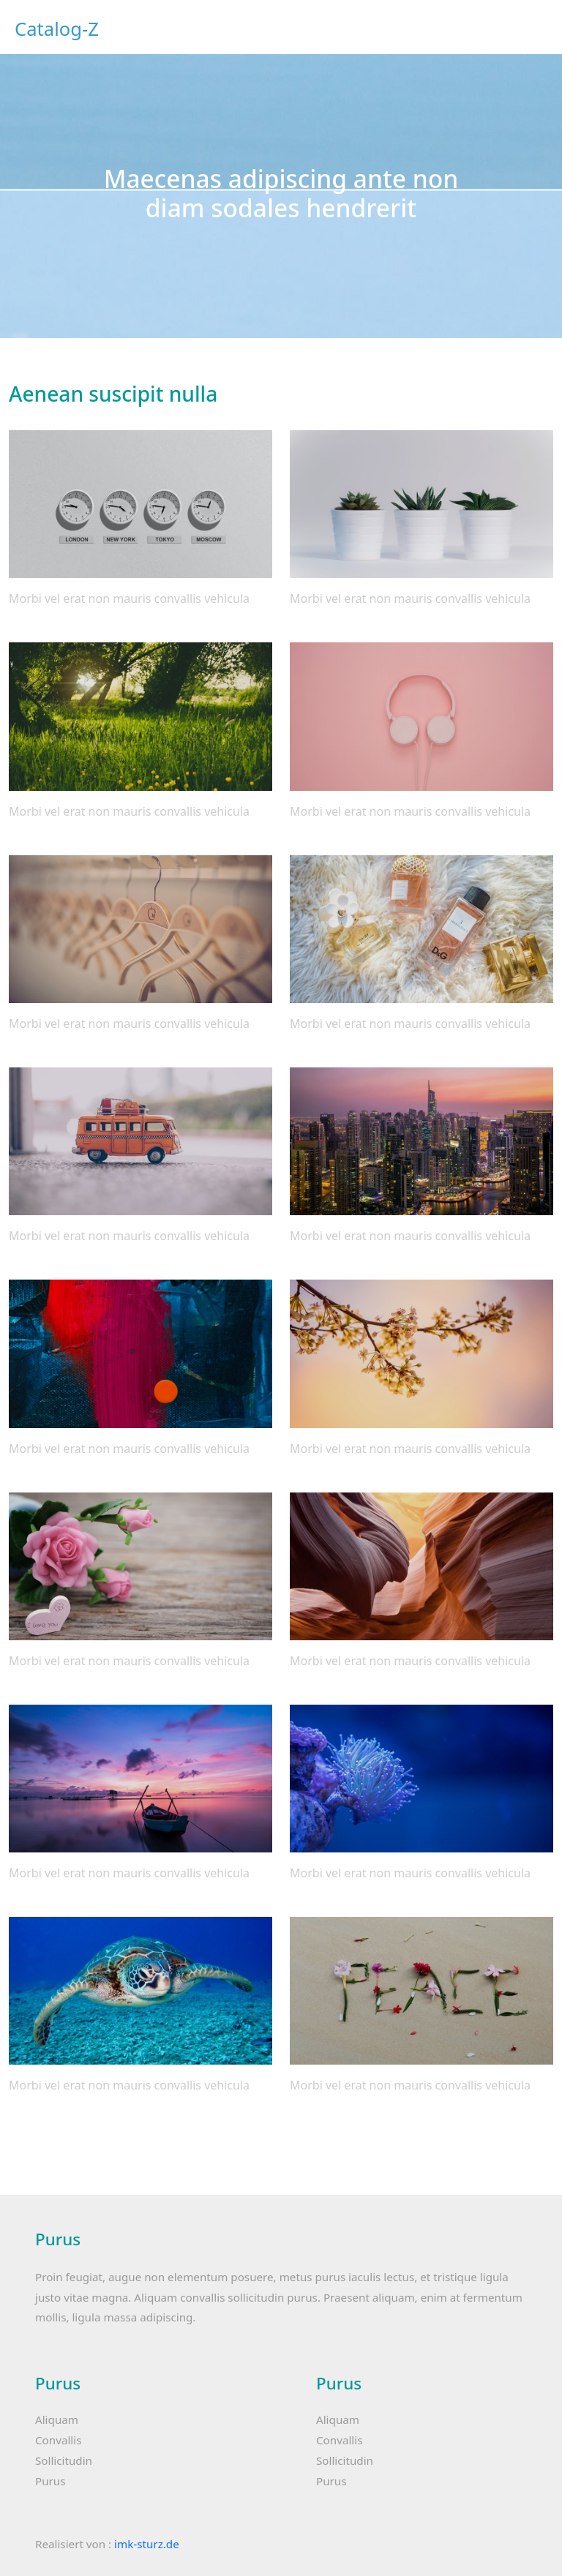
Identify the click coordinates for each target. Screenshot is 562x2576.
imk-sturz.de (146, 2543)
